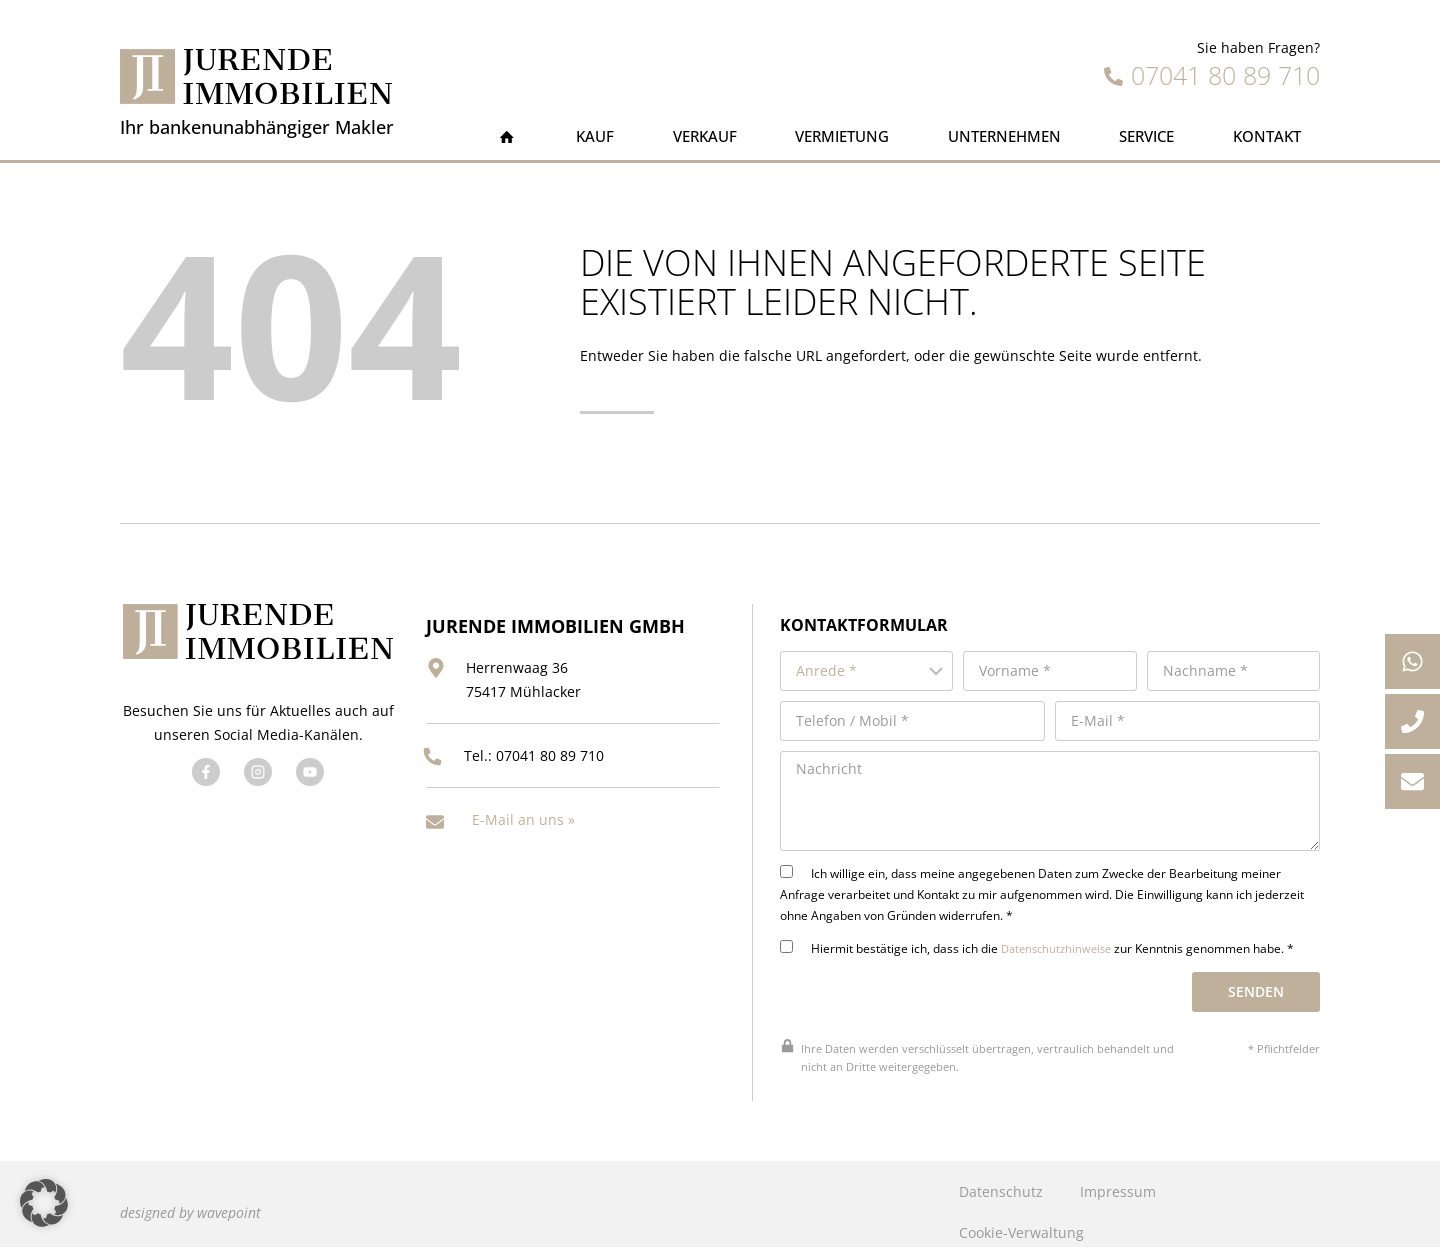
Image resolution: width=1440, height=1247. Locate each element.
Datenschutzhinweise (1065, 932)
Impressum (1117, 1175)
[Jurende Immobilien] (256, 76)
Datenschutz (1000, 1175)
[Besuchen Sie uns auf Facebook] (203, 766)
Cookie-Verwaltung (1020, 1216)
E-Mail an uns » (523, 805)
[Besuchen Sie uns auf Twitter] (255, 766)
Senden (1259, 975)
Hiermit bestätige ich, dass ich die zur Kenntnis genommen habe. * (1047, 932)
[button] (44, 1203)
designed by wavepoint (190, 1195)
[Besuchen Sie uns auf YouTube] (307, 766)
